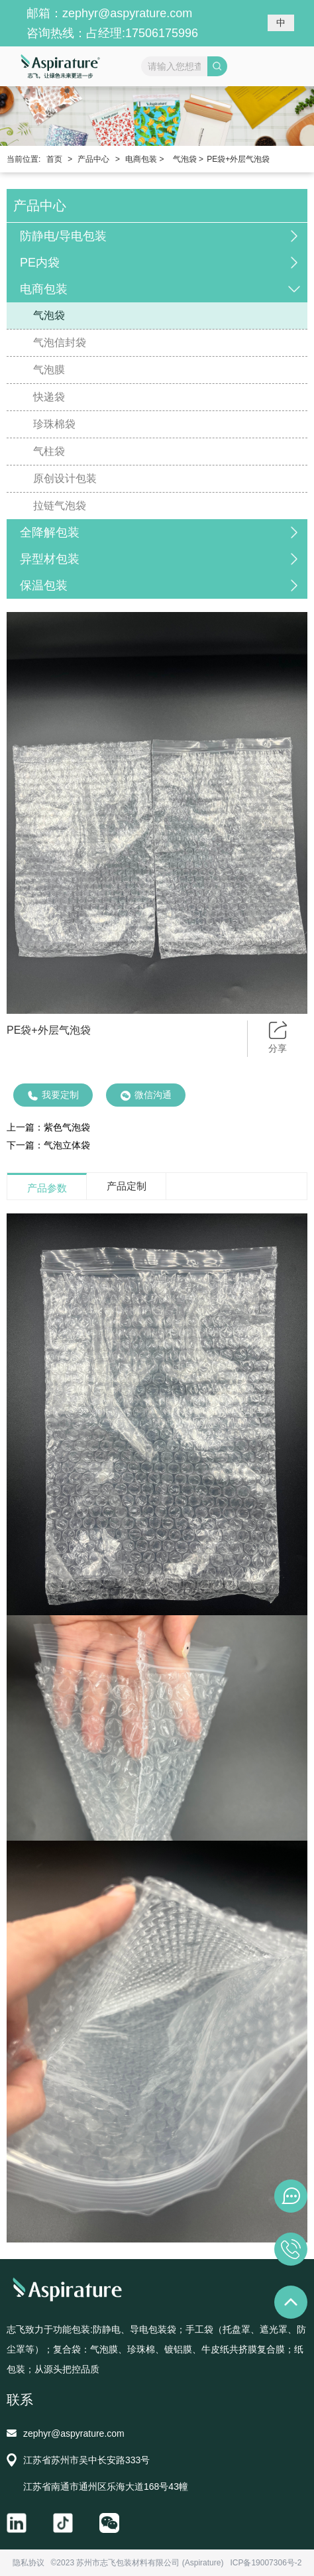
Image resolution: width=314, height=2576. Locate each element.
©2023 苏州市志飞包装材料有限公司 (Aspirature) (137, 2562)
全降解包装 (49, 532)
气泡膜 (49, 369)
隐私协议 (28, 2562)
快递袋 (49, 396)
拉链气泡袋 (59, 505)
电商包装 (44, 289)
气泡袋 (49, 315)
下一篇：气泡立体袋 (48, 1145)
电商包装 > (144, 159)
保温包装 (44, 585)
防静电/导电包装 (63, 236)
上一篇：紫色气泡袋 (48, 1127)
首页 (54, 159)
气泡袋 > (188, 159)
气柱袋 (49, 451)
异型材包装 (49, 559)
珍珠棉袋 (54, 424)
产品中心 (93, 159)
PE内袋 (40, 262)
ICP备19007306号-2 (265, 2562)
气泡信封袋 (59, 342)
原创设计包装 (65, 478)
